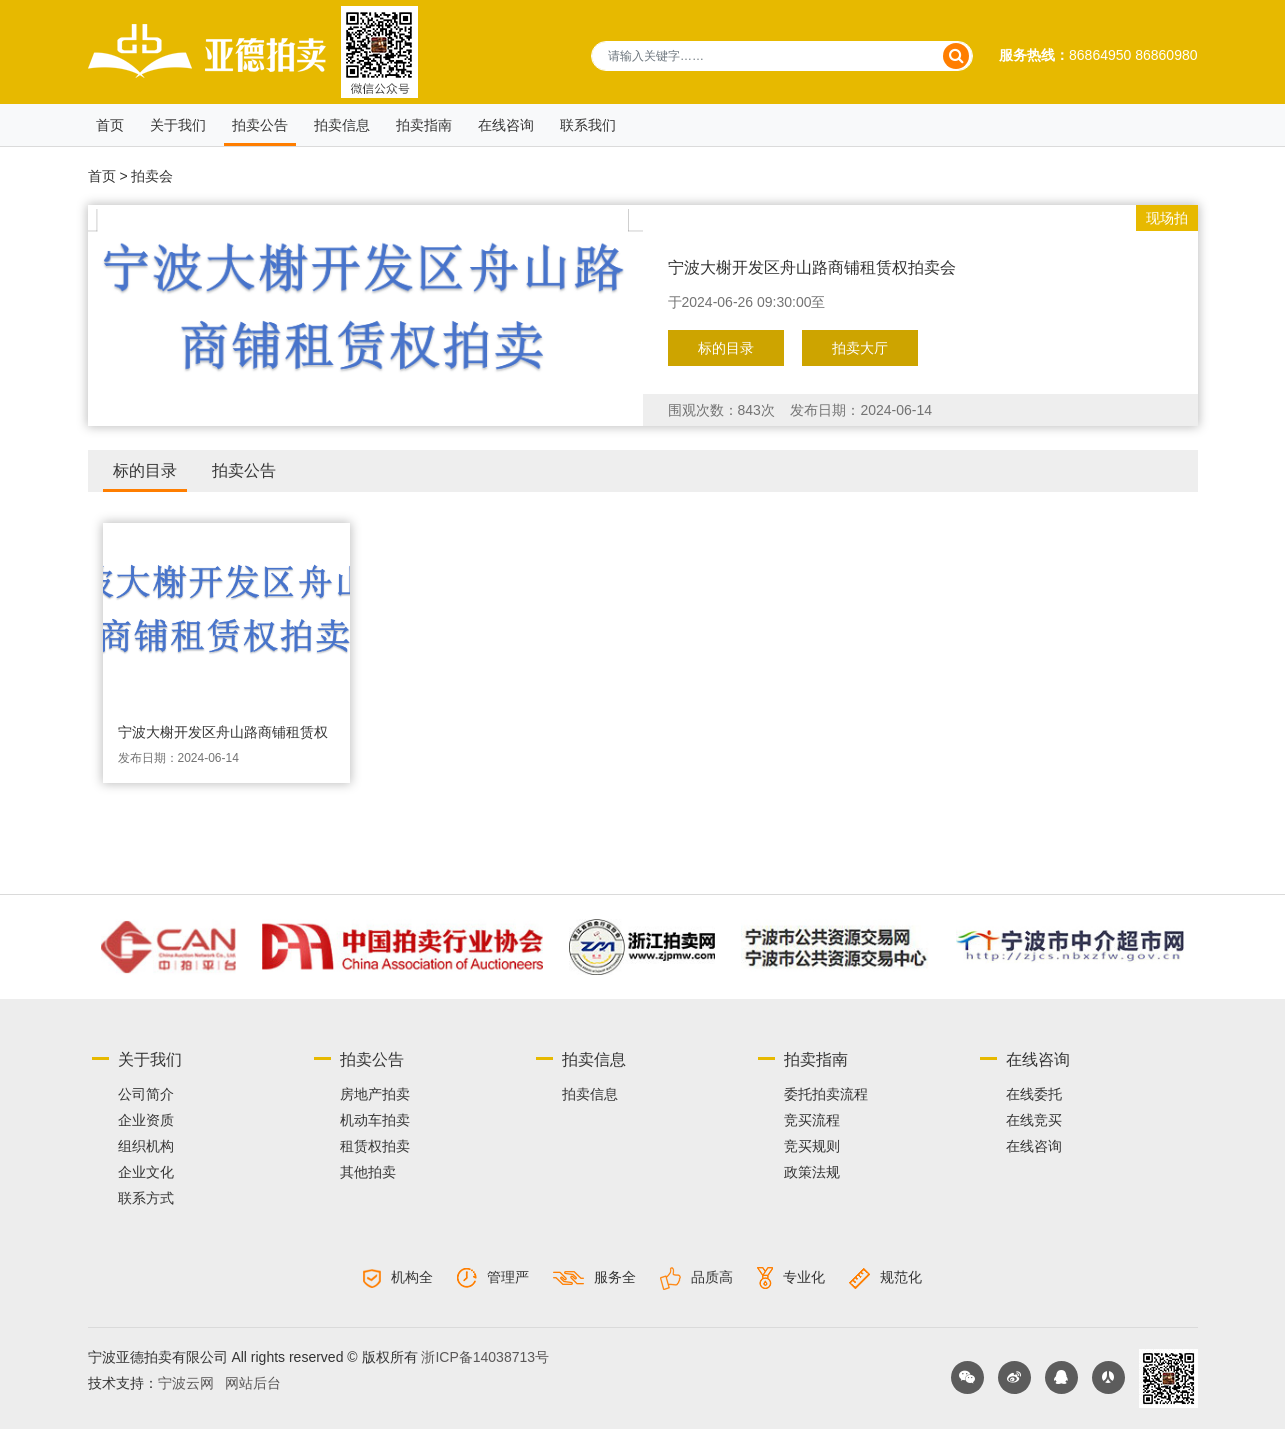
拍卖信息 (342, 125)
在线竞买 (1034, 1120)
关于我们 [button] (178, 125)
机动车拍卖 (375, 1120)
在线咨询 (1034, 1146)
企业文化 (146, 1172)
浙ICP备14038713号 (485, 1357)
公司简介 (146, 1094)
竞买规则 (812, 1146)
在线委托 (1034, 1094)
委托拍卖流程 (826, 1094)
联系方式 (146, 1198)
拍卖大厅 (860, 348)
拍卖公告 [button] (260, 125)
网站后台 (253, 1383)
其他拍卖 (368, 1172)
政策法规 (812, 1172)
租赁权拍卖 (375, 1146)
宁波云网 (186, 1383)
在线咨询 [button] (506, 125)
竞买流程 (812, 1120)
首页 (110, 125)
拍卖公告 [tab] (244, 470)
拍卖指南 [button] (424, 125)
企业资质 (146, 1120)
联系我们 (588, 125)
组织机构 (146, 1146)
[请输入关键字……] (782, 56)
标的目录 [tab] (145, 470)
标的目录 (726, 348)
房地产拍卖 (375, 1094)
